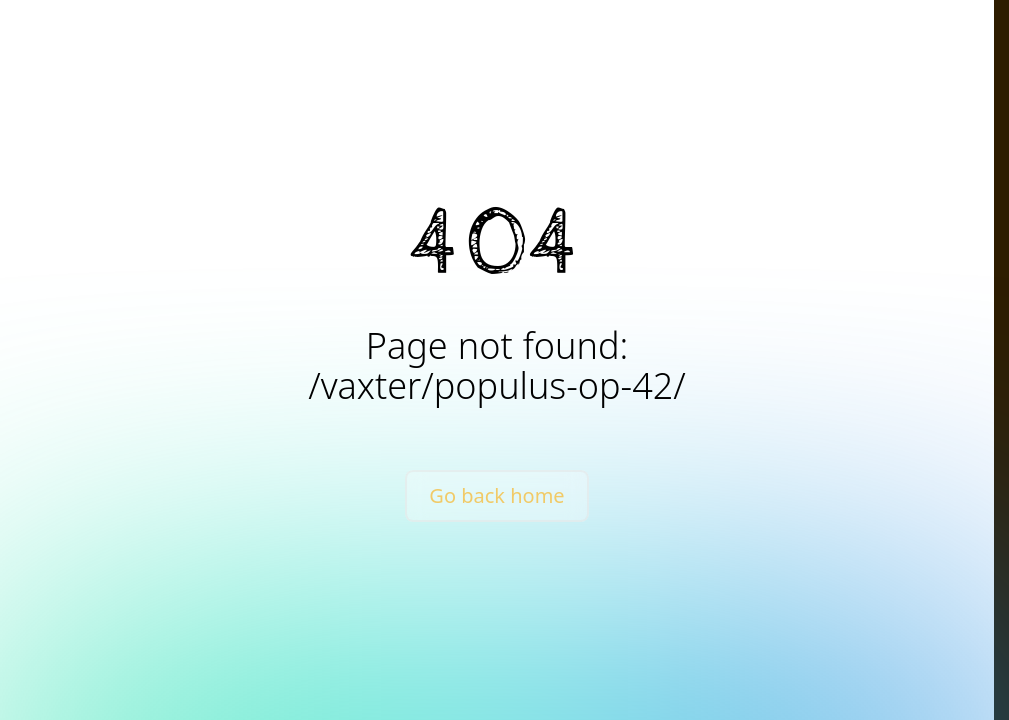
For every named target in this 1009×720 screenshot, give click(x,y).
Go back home (496, 495)
